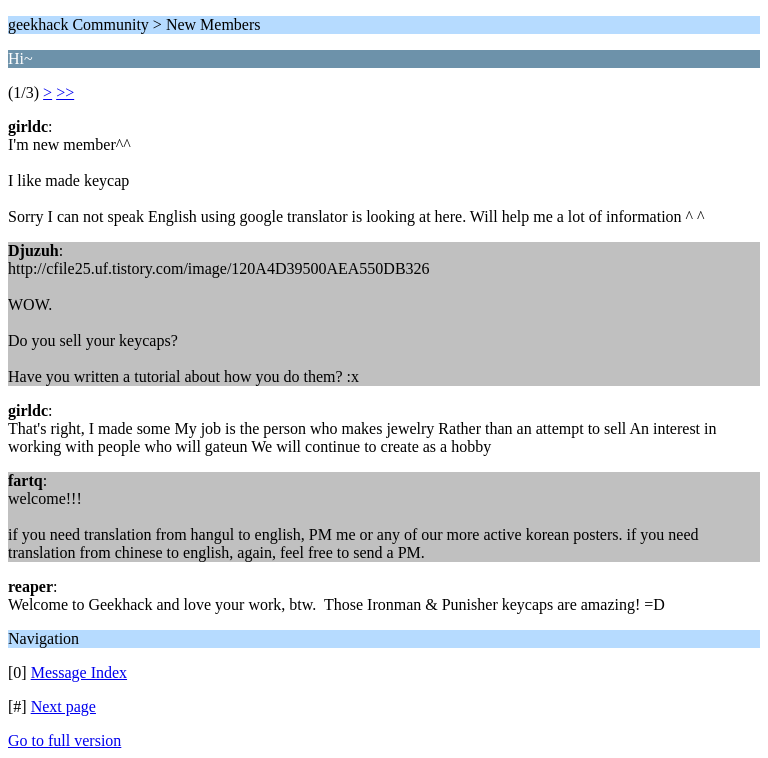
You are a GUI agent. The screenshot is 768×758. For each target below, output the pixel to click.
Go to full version (64, 740)
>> (65, 92)
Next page (63, 706)
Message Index (79, 672)
